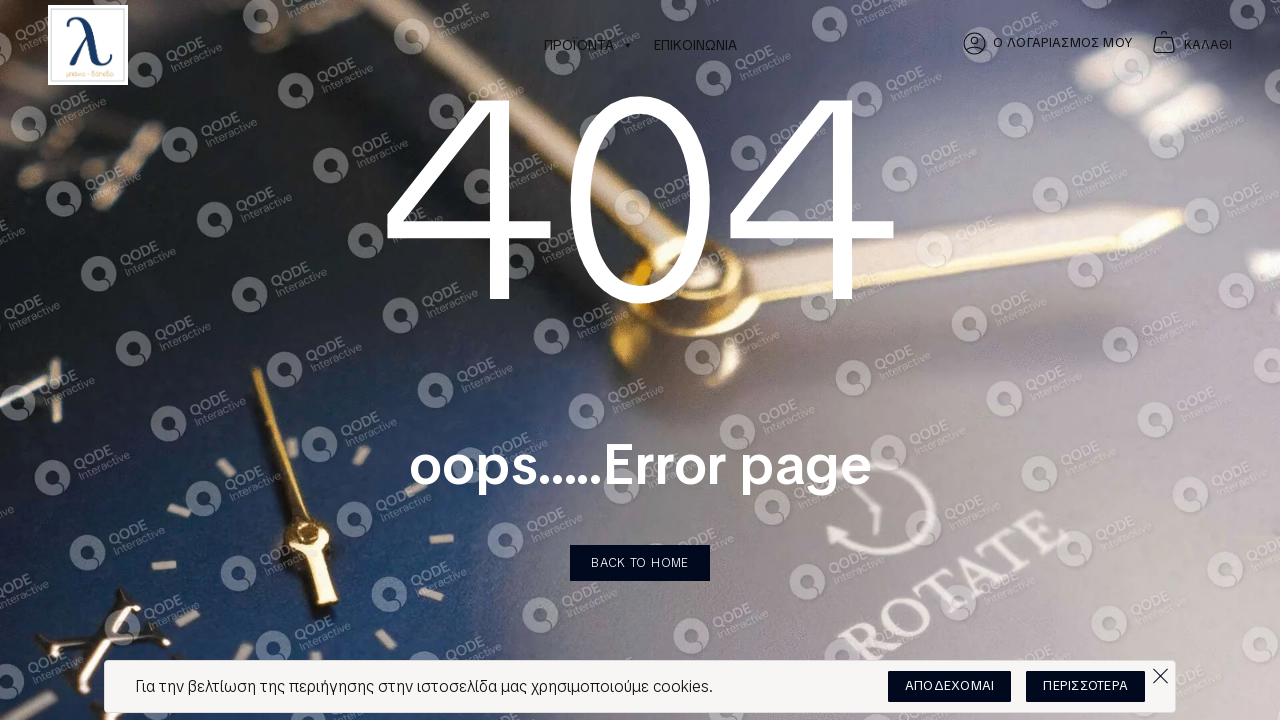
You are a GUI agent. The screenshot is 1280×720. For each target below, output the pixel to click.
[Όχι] (1160, 671)
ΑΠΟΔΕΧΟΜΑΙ (950, 685)
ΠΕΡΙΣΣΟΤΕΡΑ (1085, 685)
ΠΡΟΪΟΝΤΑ (589, 45)
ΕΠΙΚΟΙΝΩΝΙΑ (695, 45)
